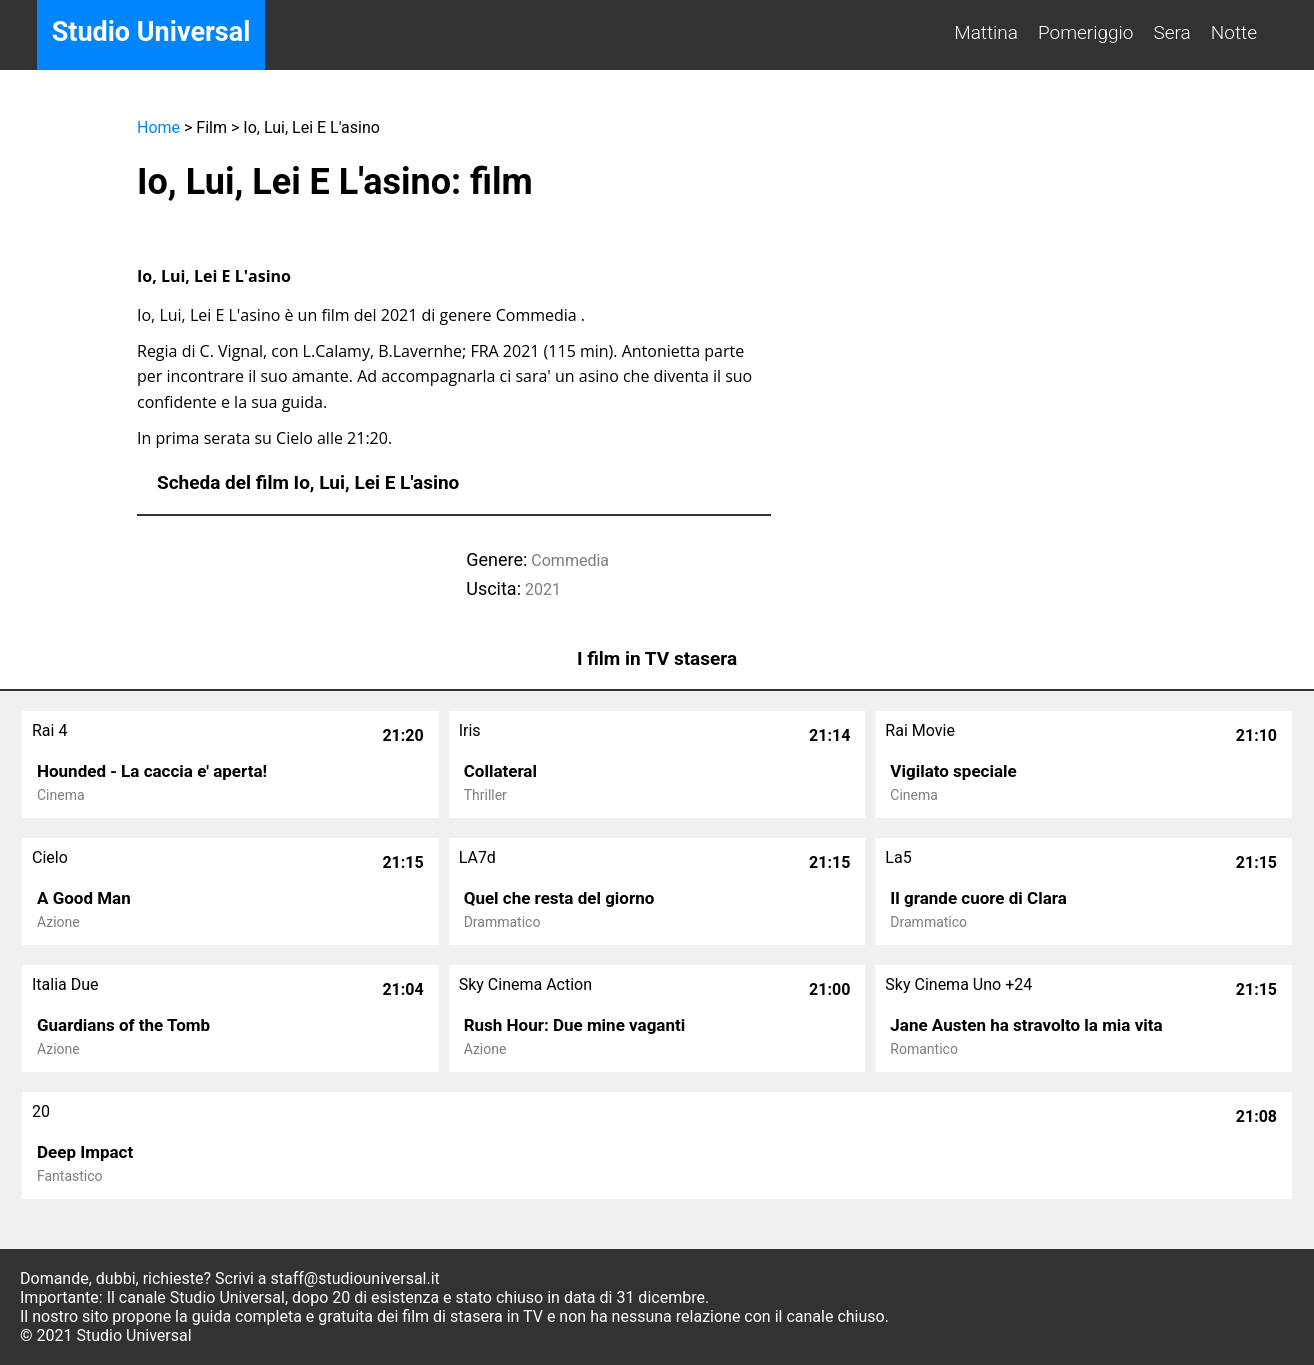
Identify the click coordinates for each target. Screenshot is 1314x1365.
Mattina (986, 32)
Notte (1234, 32)
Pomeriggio (1086, 32)
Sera (1172, 32)
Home (158, 127)
